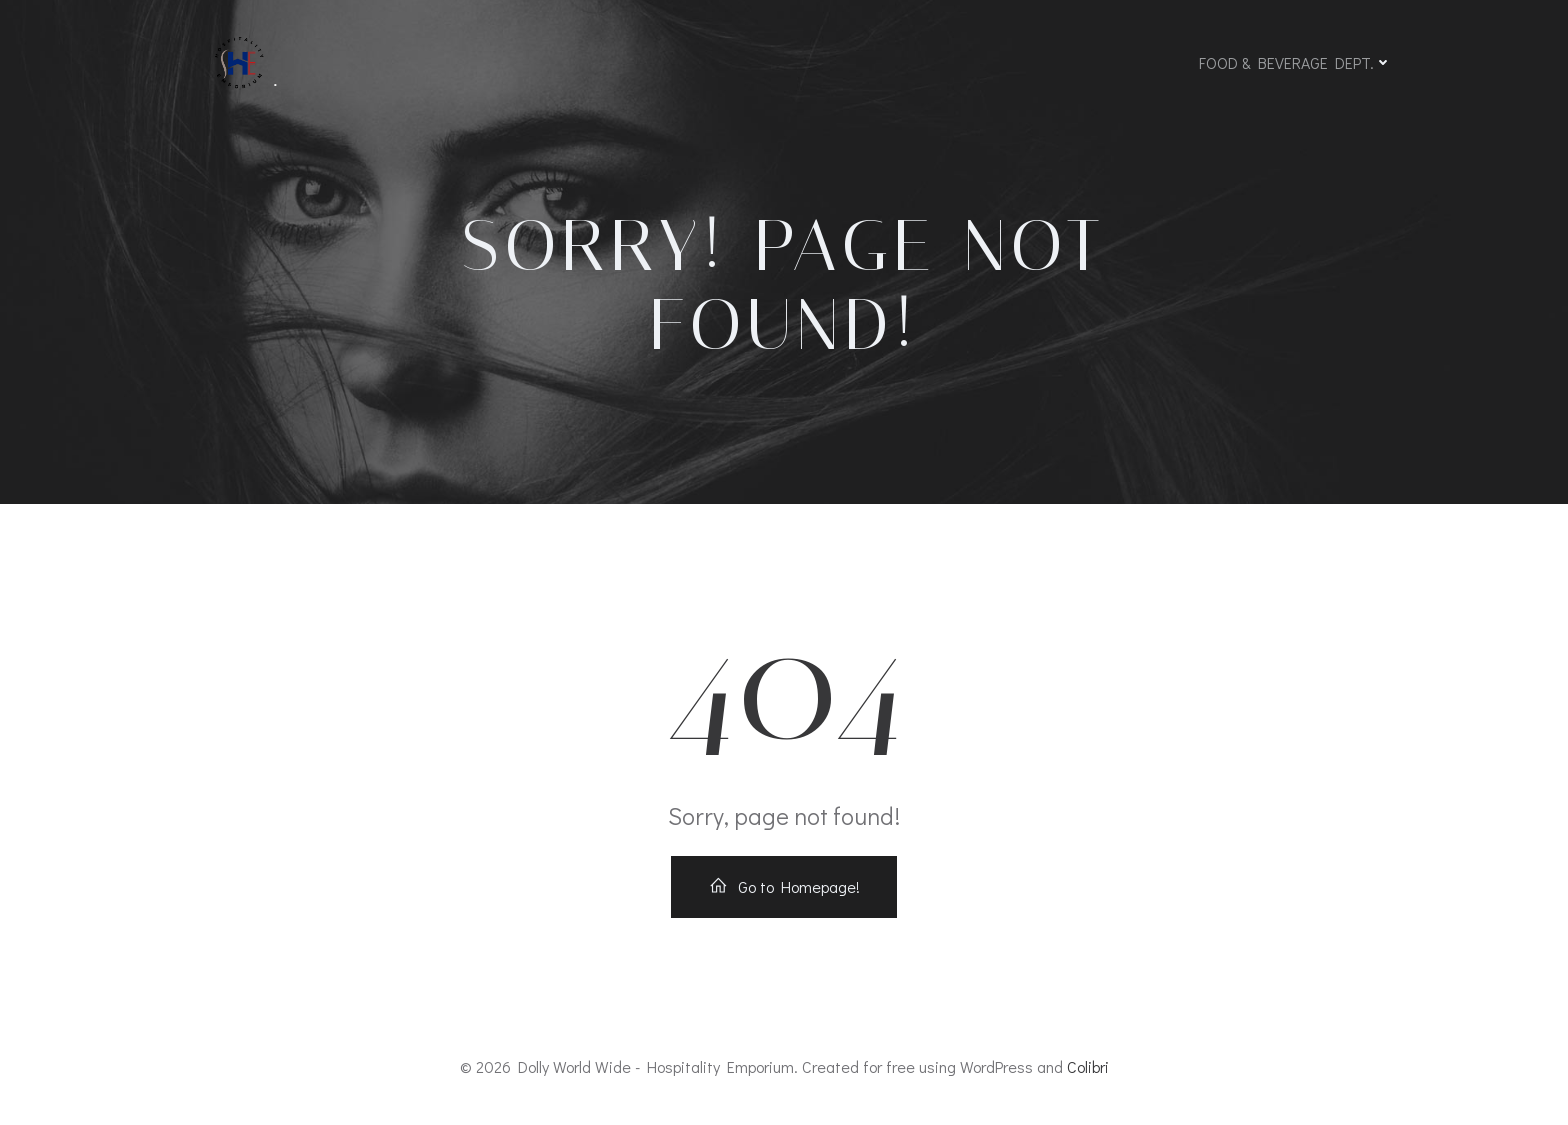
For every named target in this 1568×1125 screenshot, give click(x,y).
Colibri (1088, 1066)
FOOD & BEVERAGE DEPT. (1295, 62)
